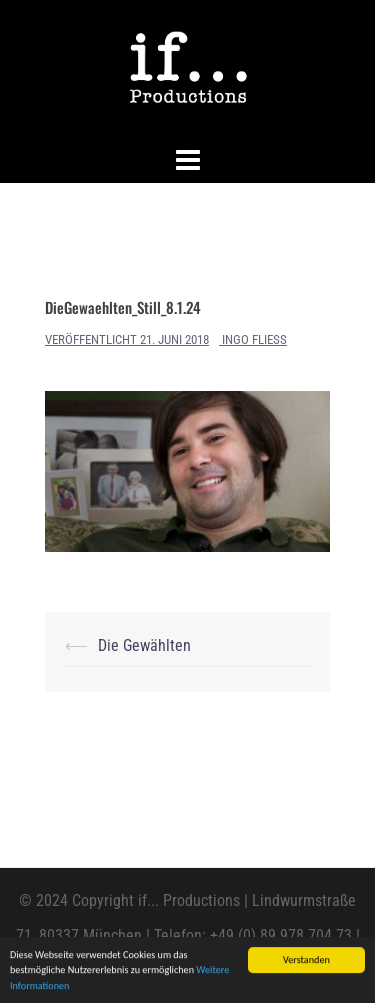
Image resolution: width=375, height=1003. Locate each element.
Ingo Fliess (254, 339)
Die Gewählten (144, 645)
